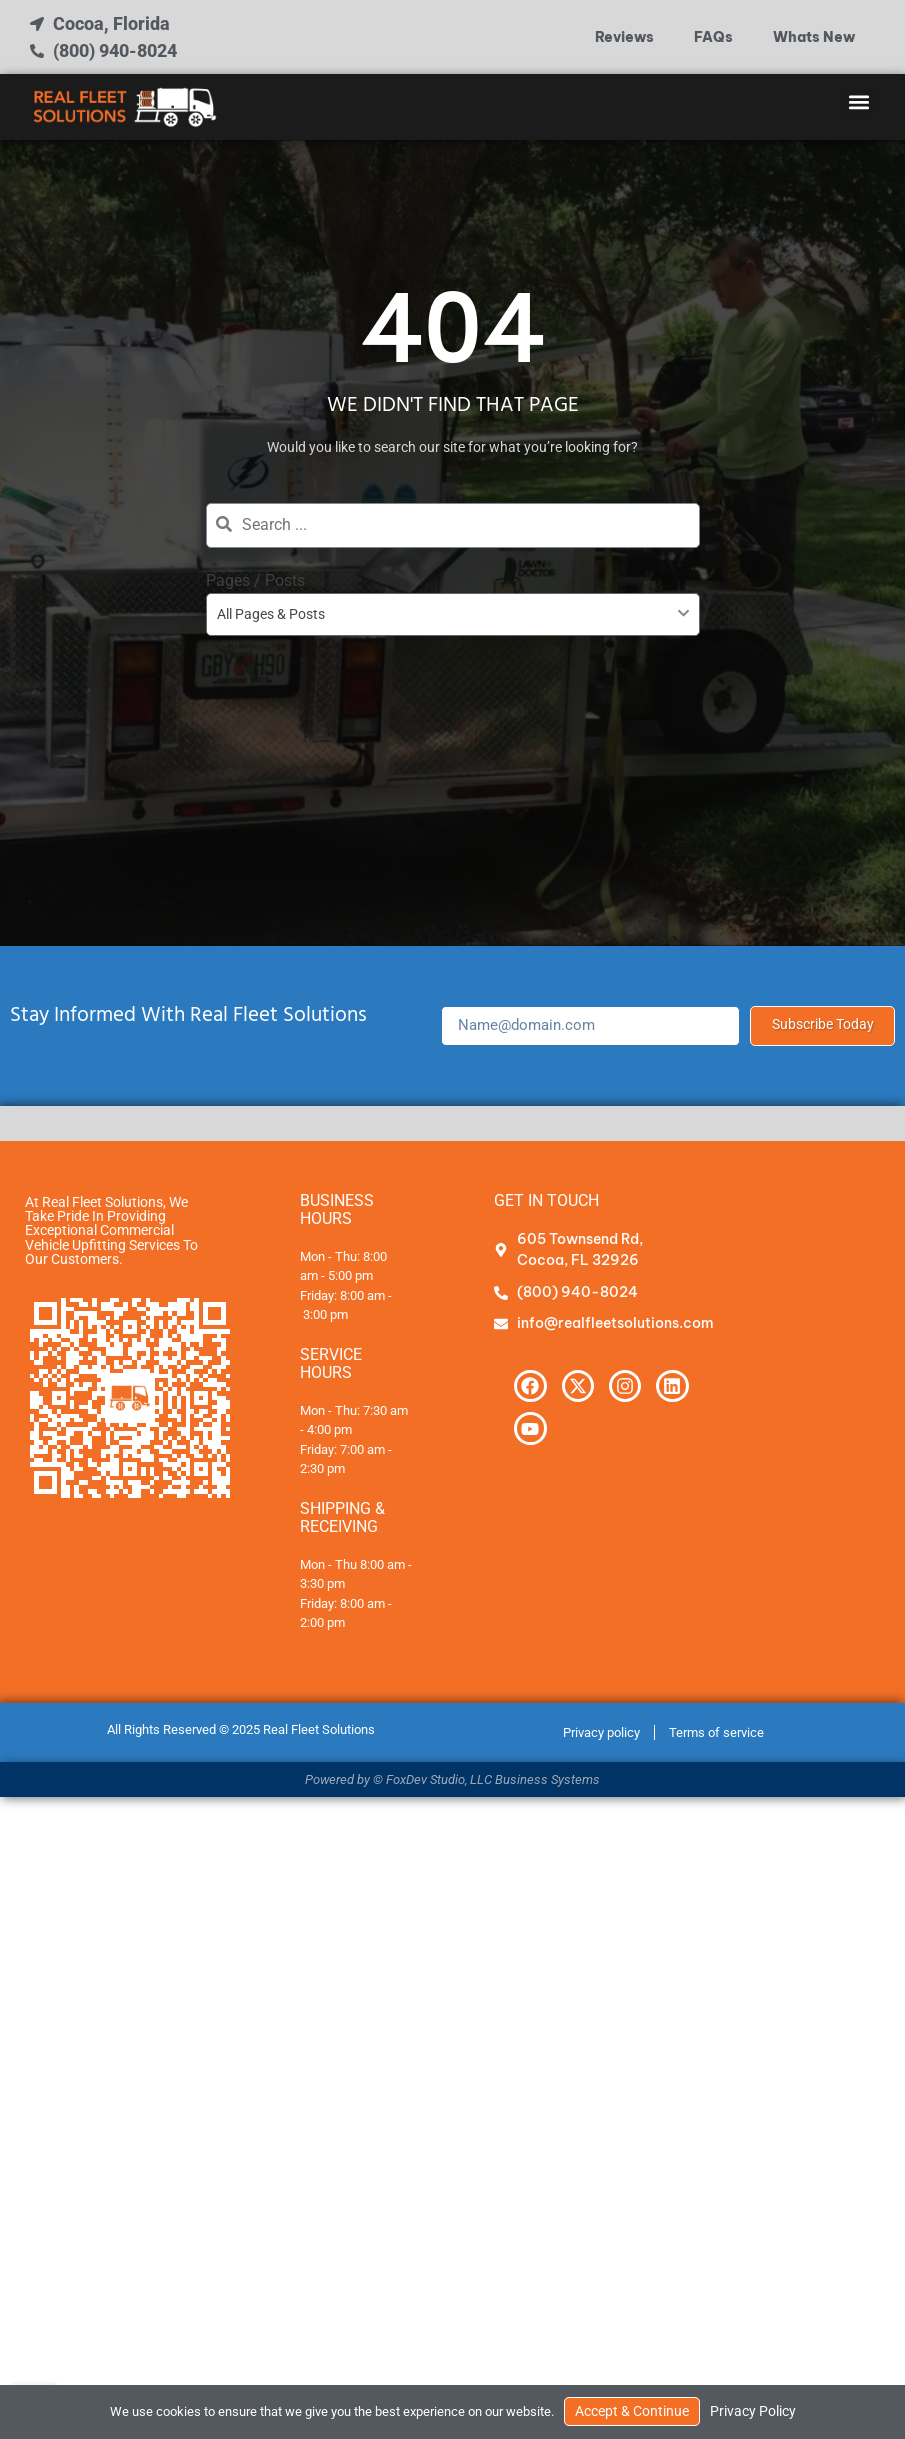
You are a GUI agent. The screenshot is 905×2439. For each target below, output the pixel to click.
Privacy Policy (753, 2411)
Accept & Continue (632, 2411)
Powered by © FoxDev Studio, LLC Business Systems (452, 1779)
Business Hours (337, 1209)
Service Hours (331, 1363)
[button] (858, 102)
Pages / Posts (255, 580)
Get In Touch (546, 1200)
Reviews (624, 37)
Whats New (814, 37)
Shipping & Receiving (342, 1517)
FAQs (713, 37)
